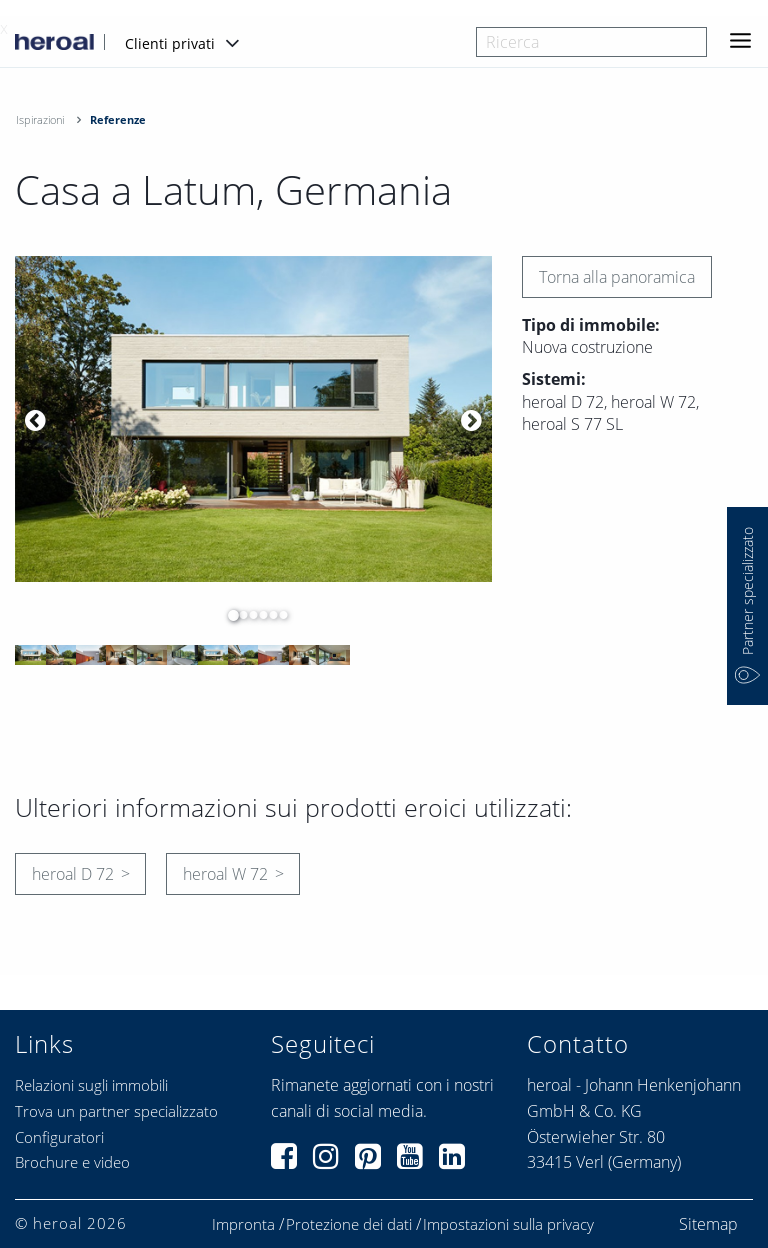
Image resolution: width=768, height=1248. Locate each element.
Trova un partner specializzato (116, 1111)
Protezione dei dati (349, 1224)
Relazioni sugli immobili (91, 1085)
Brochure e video (72, 1162)
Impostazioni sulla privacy (508, 1224)
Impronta (243, 1224)
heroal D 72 (73, 874)
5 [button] (268, 615)
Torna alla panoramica (617, 277)
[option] (253, 419)
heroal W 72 (225, 874)
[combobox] (591, 42)
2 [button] (238, 615)
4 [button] (258, 615)
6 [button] (278, 615)
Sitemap (708, 1224)
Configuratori (59, 1137)
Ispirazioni (40, 119)
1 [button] (228, 615)
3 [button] (248, 615)
